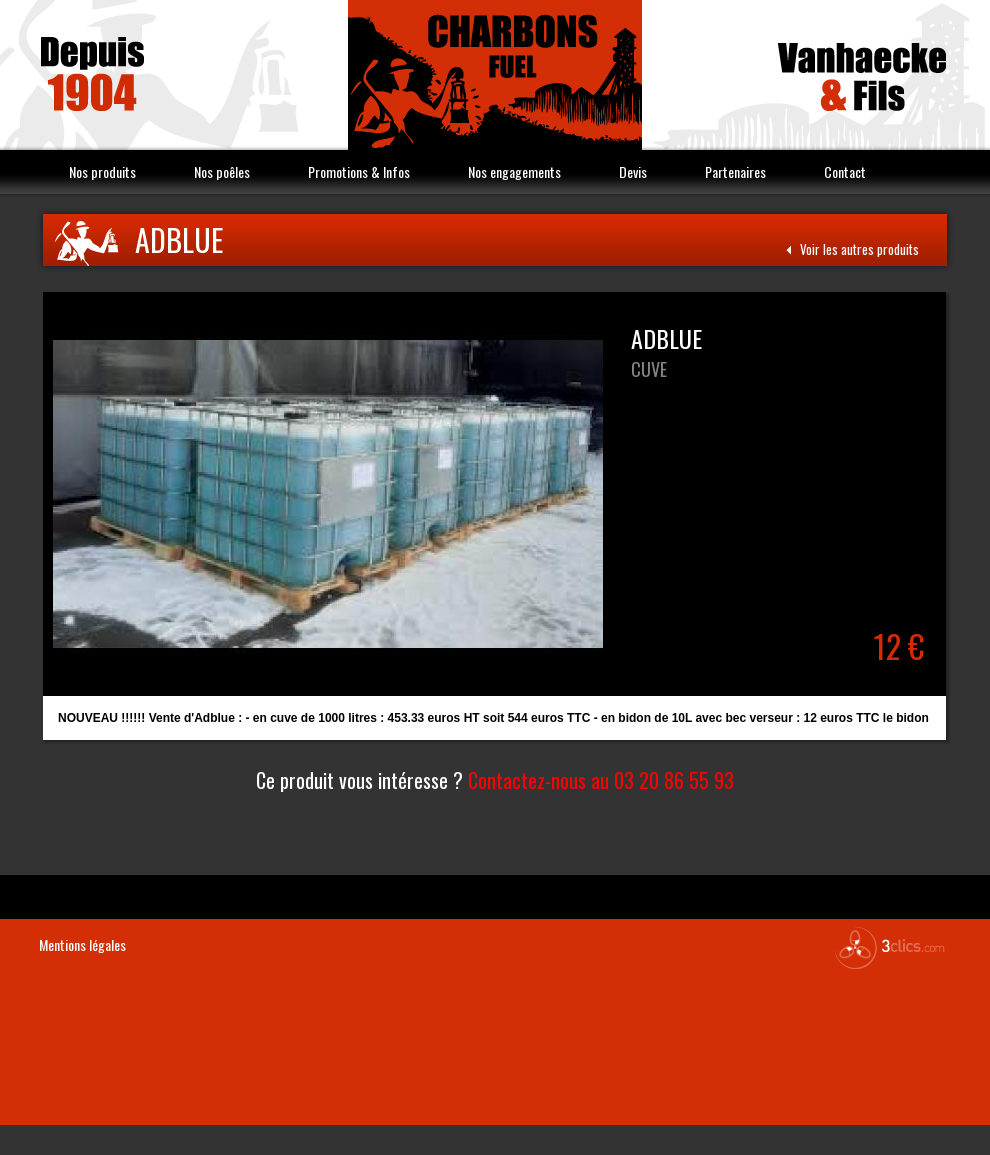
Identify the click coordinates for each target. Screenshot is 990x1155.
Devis (633, 171)
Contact (845, 171)
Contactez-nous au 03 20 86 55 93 (601, 780)
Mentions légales (82, 944)
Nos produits (102, 171)
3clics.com (889, 948)
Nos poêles (222, 171)
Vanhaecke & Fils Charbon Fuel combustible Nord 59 (495, 75)
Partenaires (735, 171)
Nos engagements (514, 171)
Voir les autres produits (852, 249)
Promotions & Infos (359, 171)
